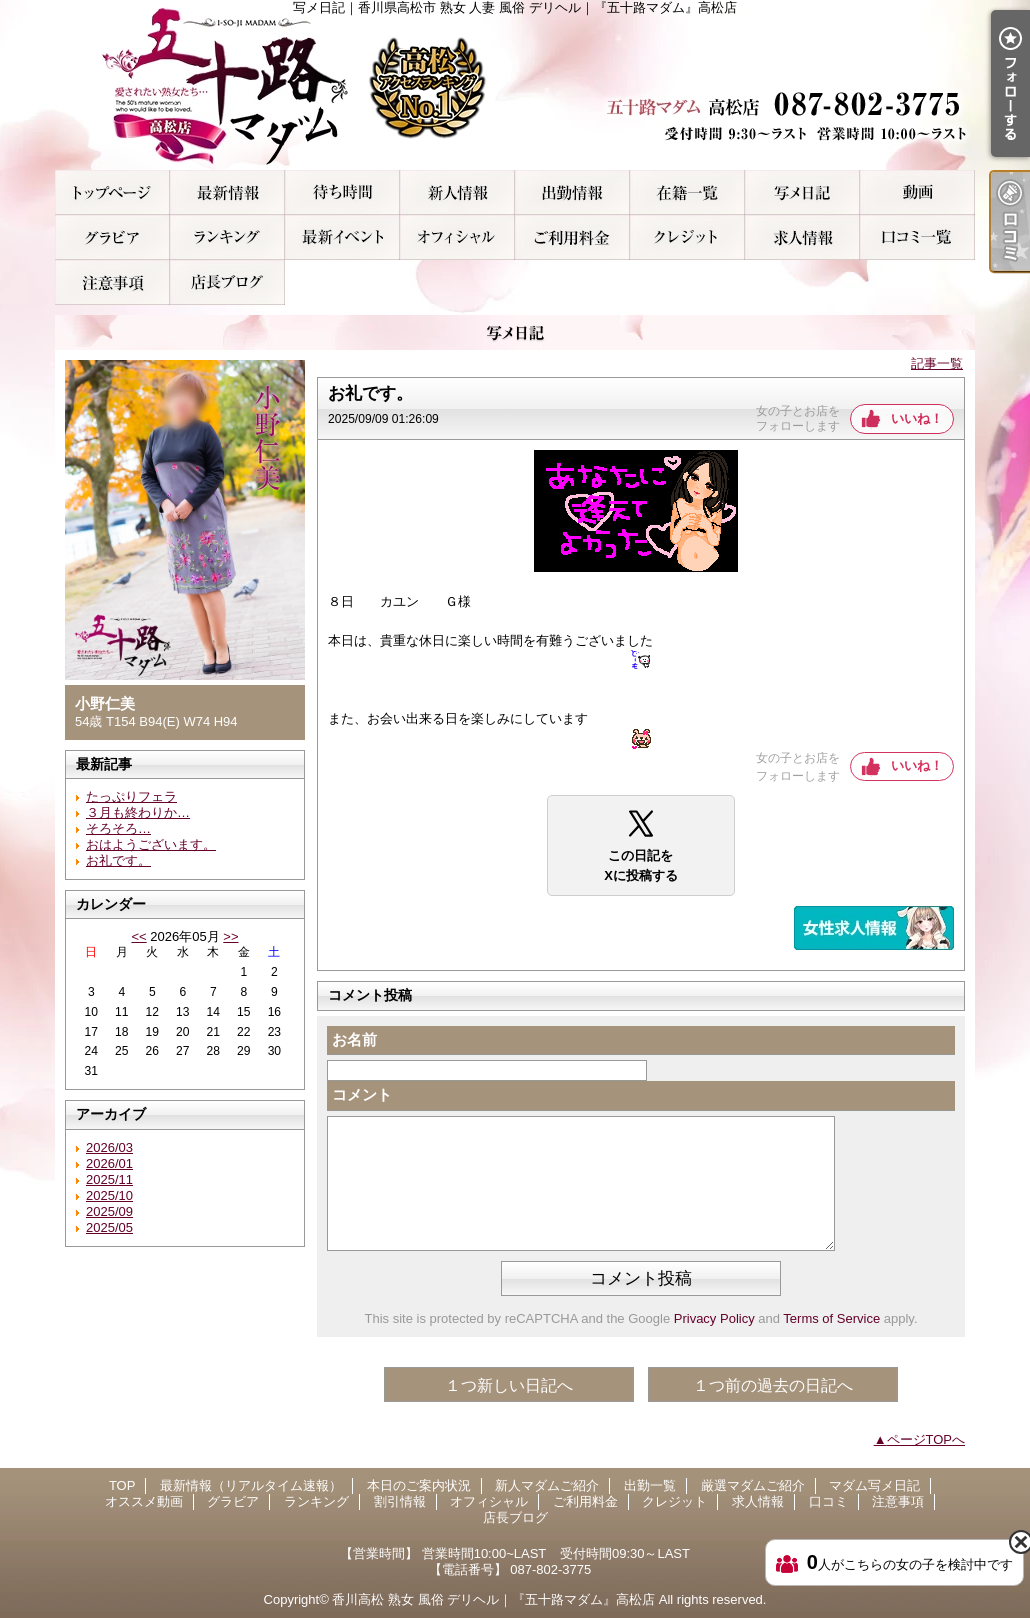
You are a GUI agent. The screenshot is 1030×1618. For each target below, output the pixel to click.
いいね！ (917, 418)
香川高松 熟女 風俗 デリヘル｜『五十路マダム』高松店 (493, 1599)
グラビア (112, 237)
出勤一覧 (572, 192)
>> (230, 936)
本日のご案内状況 (342, 192)
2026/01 (109, 1163)
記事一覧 (937, 363)
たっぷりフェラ (131, 796)
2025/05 (109, 1227)
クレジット (687, 237)
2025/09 (109, 1211)
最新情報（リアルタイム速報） (227, 192)
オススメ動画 (917, 192)
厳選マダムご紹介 (687, 192)
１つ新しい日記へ (509, 1385)
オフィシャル (457, 237)
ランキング (227, 237)
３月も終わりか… (138, 812)
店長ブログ (227, 282)
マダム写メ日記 (802, 192)
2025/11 (109, 1179)
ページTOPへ (926, 1439)
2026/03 (109, 1147)
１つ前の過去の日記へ (773, 1385)
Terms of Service (831, 1318)
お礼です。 (118, 860)
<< (138, 936)
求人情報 (802, 237)
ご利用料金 (572, 237)
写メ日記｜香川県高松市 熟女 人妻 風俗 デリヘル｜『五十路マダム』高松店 (515, 85)
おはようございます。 (151, 844)
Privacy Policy (714, 1318)
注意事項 (112, 282)
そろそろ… (118, 828)
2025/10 (109, 1195)
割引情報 (342, 237)
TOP (112, 192)
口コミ (917, 237)
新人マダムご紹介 (457, 192)
